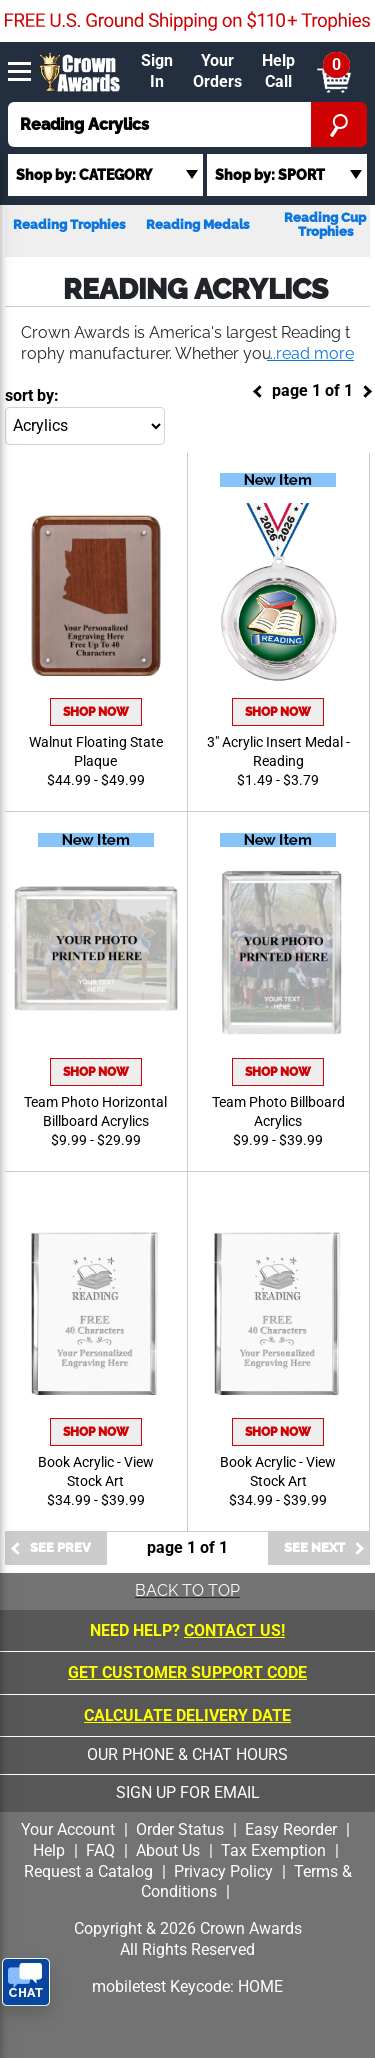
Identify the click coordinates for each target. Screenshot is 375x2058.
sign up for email (188, 1792)
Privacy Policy (223, 1871)
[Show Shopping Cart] (333, 72)
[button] (308, 354)
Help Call (278, 71)
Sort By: (32, 395)
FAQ (100, 1850)
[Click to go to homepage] (80, 70)
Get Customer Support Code (187, 1672)
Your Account (68, 1829)
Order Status (180, 1829)
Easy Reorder (291, 1829)
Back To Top (188, 1590)
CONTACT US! (234, 1630)
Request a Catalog (88, 1871)
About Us (168, 1850)
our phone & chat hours (187, 1754)
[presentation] (187, 2027)
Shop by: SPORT (270, 174)
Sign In (157, 71)
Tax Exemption (273, 1850)
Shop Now (96, 712)
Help (49, 1850)
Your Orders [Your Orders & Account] (217, 71)
